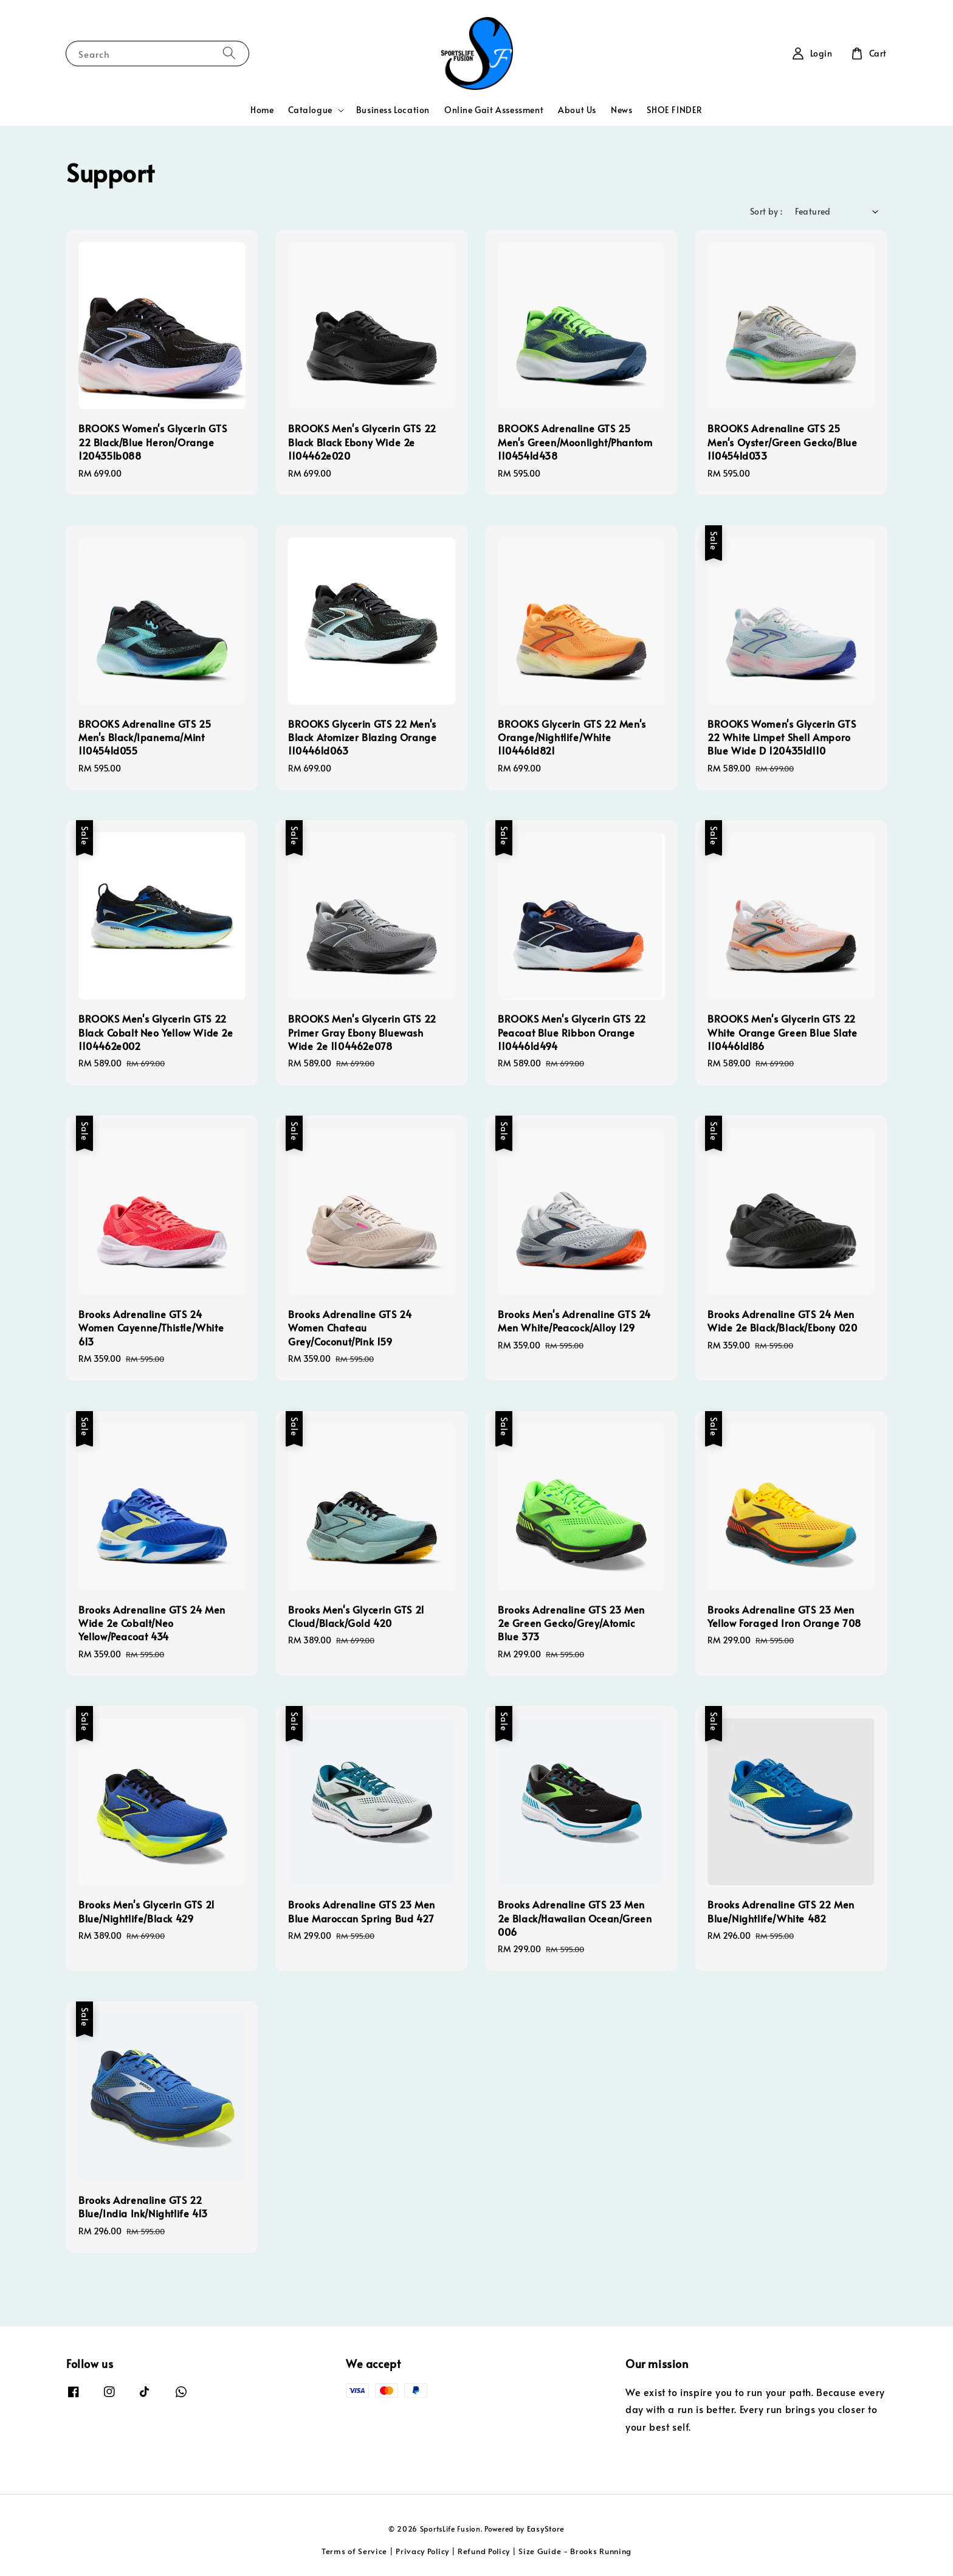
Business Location (393, 110)
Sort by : (766, 211)
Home (262, 110)
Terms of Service (354, 2551)
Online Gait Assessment (493, 110)
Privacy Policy (422, 2551)
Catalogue (310, 110)
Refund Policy (484, 2551)
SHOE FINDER (675, 110)
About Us (577, 110)
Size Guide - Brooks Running (574, 2551)
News (621, 110)
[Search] (229, 53)
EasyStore (546, 2528)
